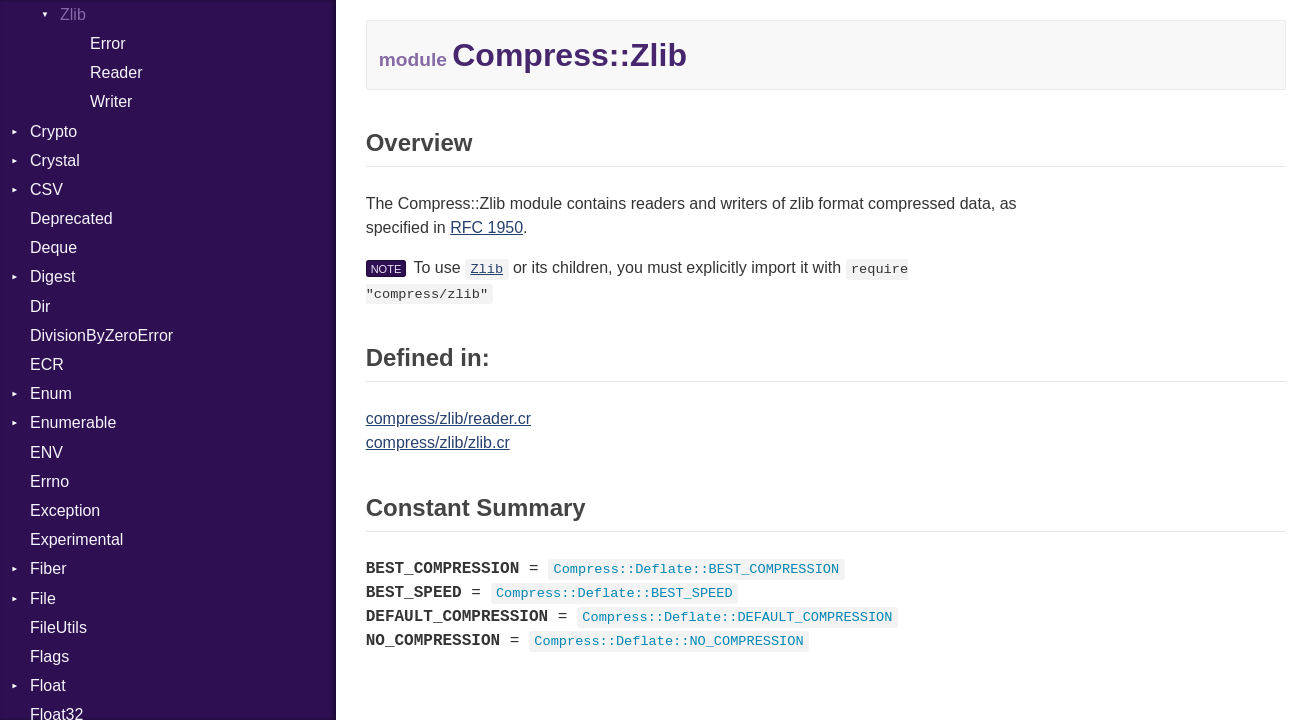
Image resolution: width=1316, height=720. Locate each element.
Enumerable (73, 422)
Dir (40, 306)
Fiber (48, 568)
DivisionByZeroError (101, 335)
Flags (49, 656)
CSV (46, 189)
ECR (47, 364)
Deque (53, 247)
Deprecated (71, 218)
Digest (52, 276)
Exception (65, 510)
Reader (116, 72)
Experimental (76, 539)
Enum (51, 393)
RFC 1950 (486, 227)
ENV (46, 452)
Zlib (486, 269)
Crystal (55, 160)
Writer (111, 101)
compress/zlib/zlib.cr (438, 442)
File (43, 598)
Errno (49, 481)
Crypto (53, 131)
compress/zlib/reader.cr (448, 418)
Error (108, 43)
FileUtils (58, 627)
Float (48, 685)
